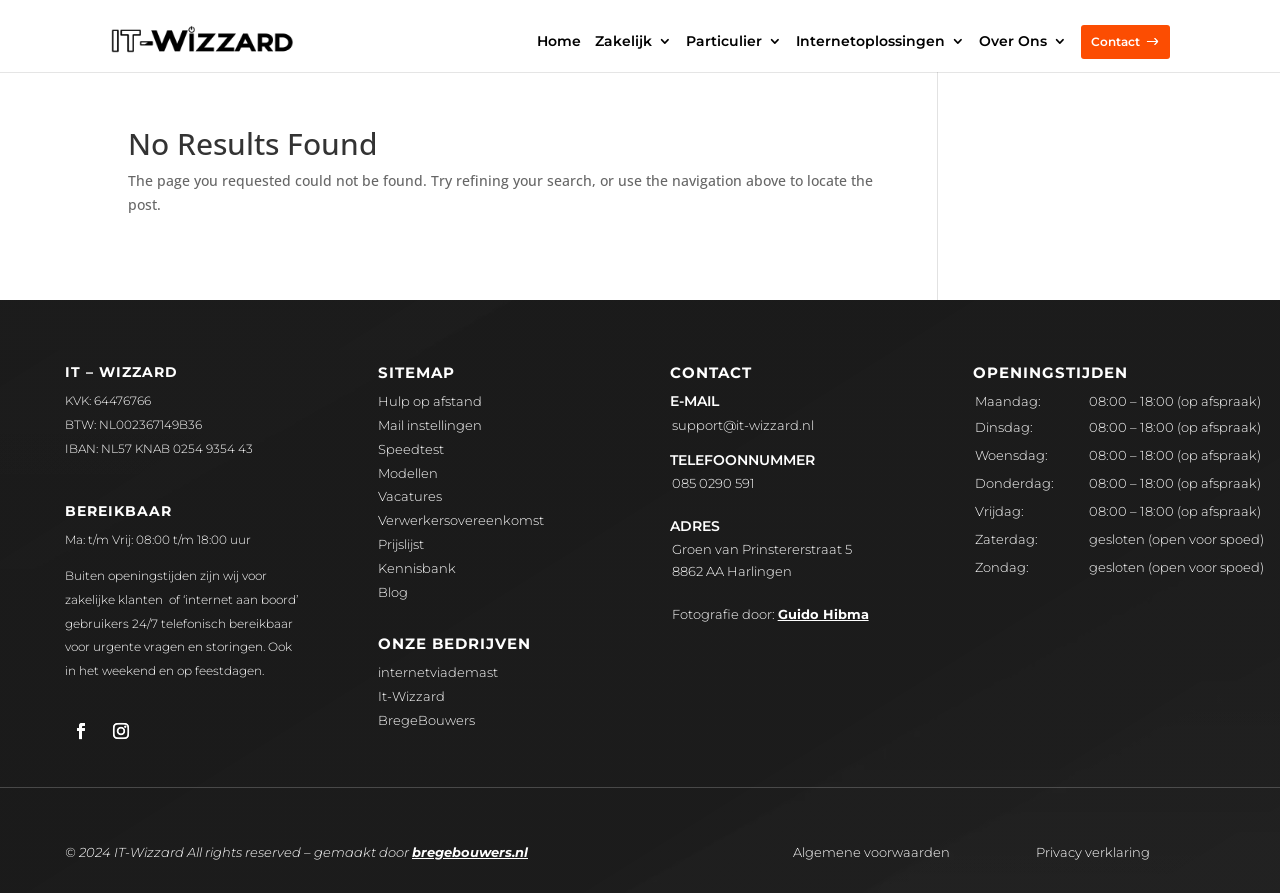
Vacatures (410, 496)
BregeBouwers (426, 720)
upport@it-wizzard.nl (743, 425)
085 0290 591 (713, 483)
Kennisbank (417, 568)
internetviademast (438, 672)
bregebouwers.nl (470, 852)
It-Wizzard (411, 696)
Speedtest (411, 449)
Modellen (408, 473)
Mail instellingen (430, 425)
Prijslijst (401, 544)
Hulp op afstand (430, 401)
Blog (393, 592)
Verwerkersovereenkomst (461, 520)
